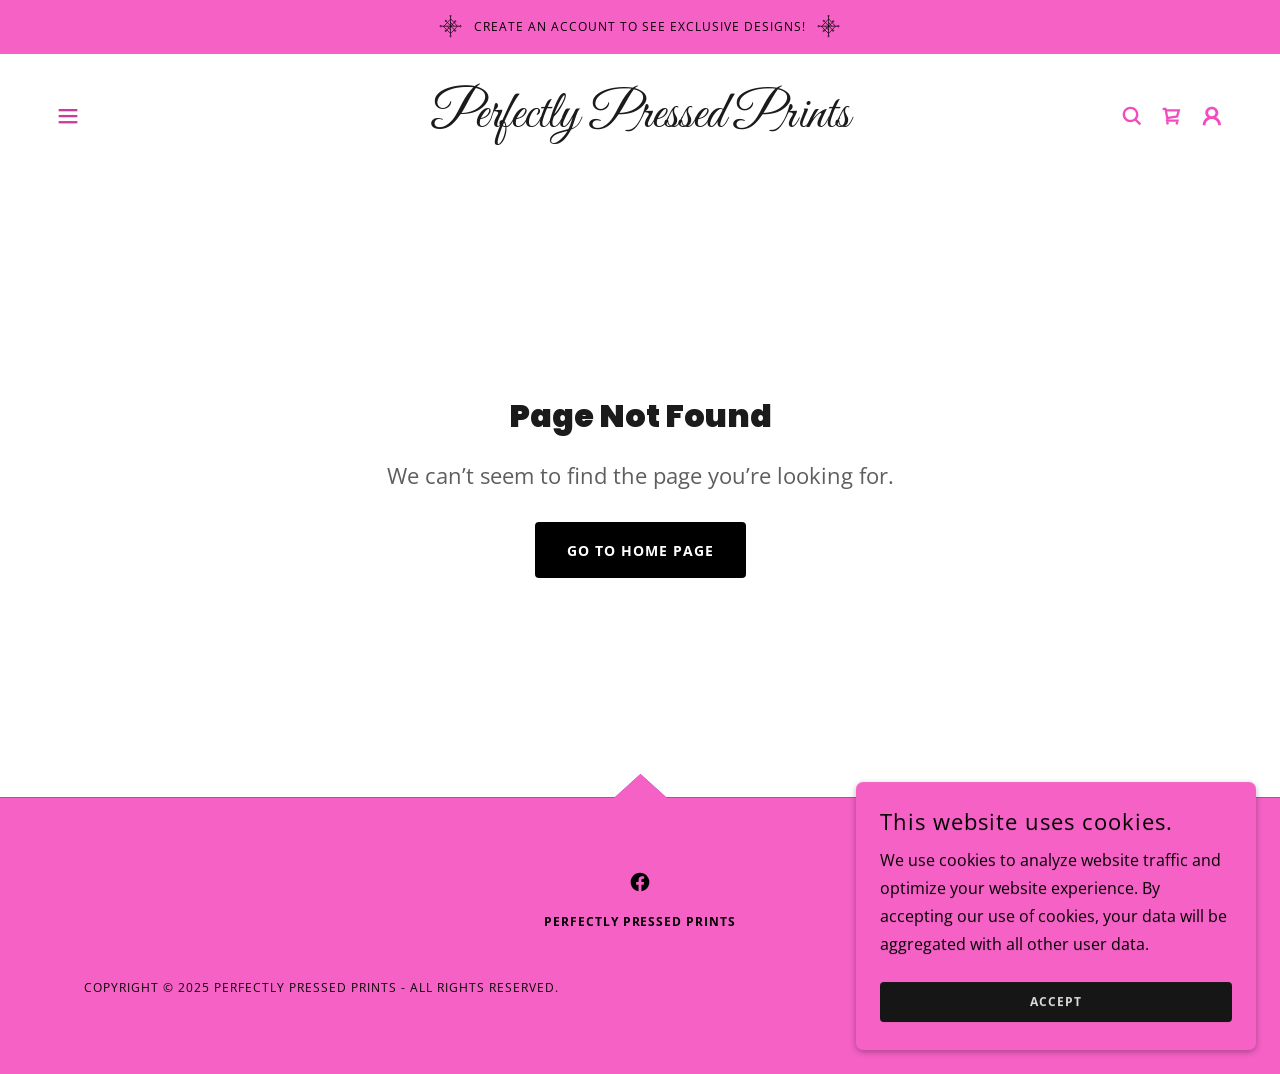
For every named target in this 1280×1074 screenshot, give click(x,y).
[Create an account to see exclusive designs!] (640, 27)
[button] (68, 116)
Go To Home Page (640, 550)
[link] (640, 121)
